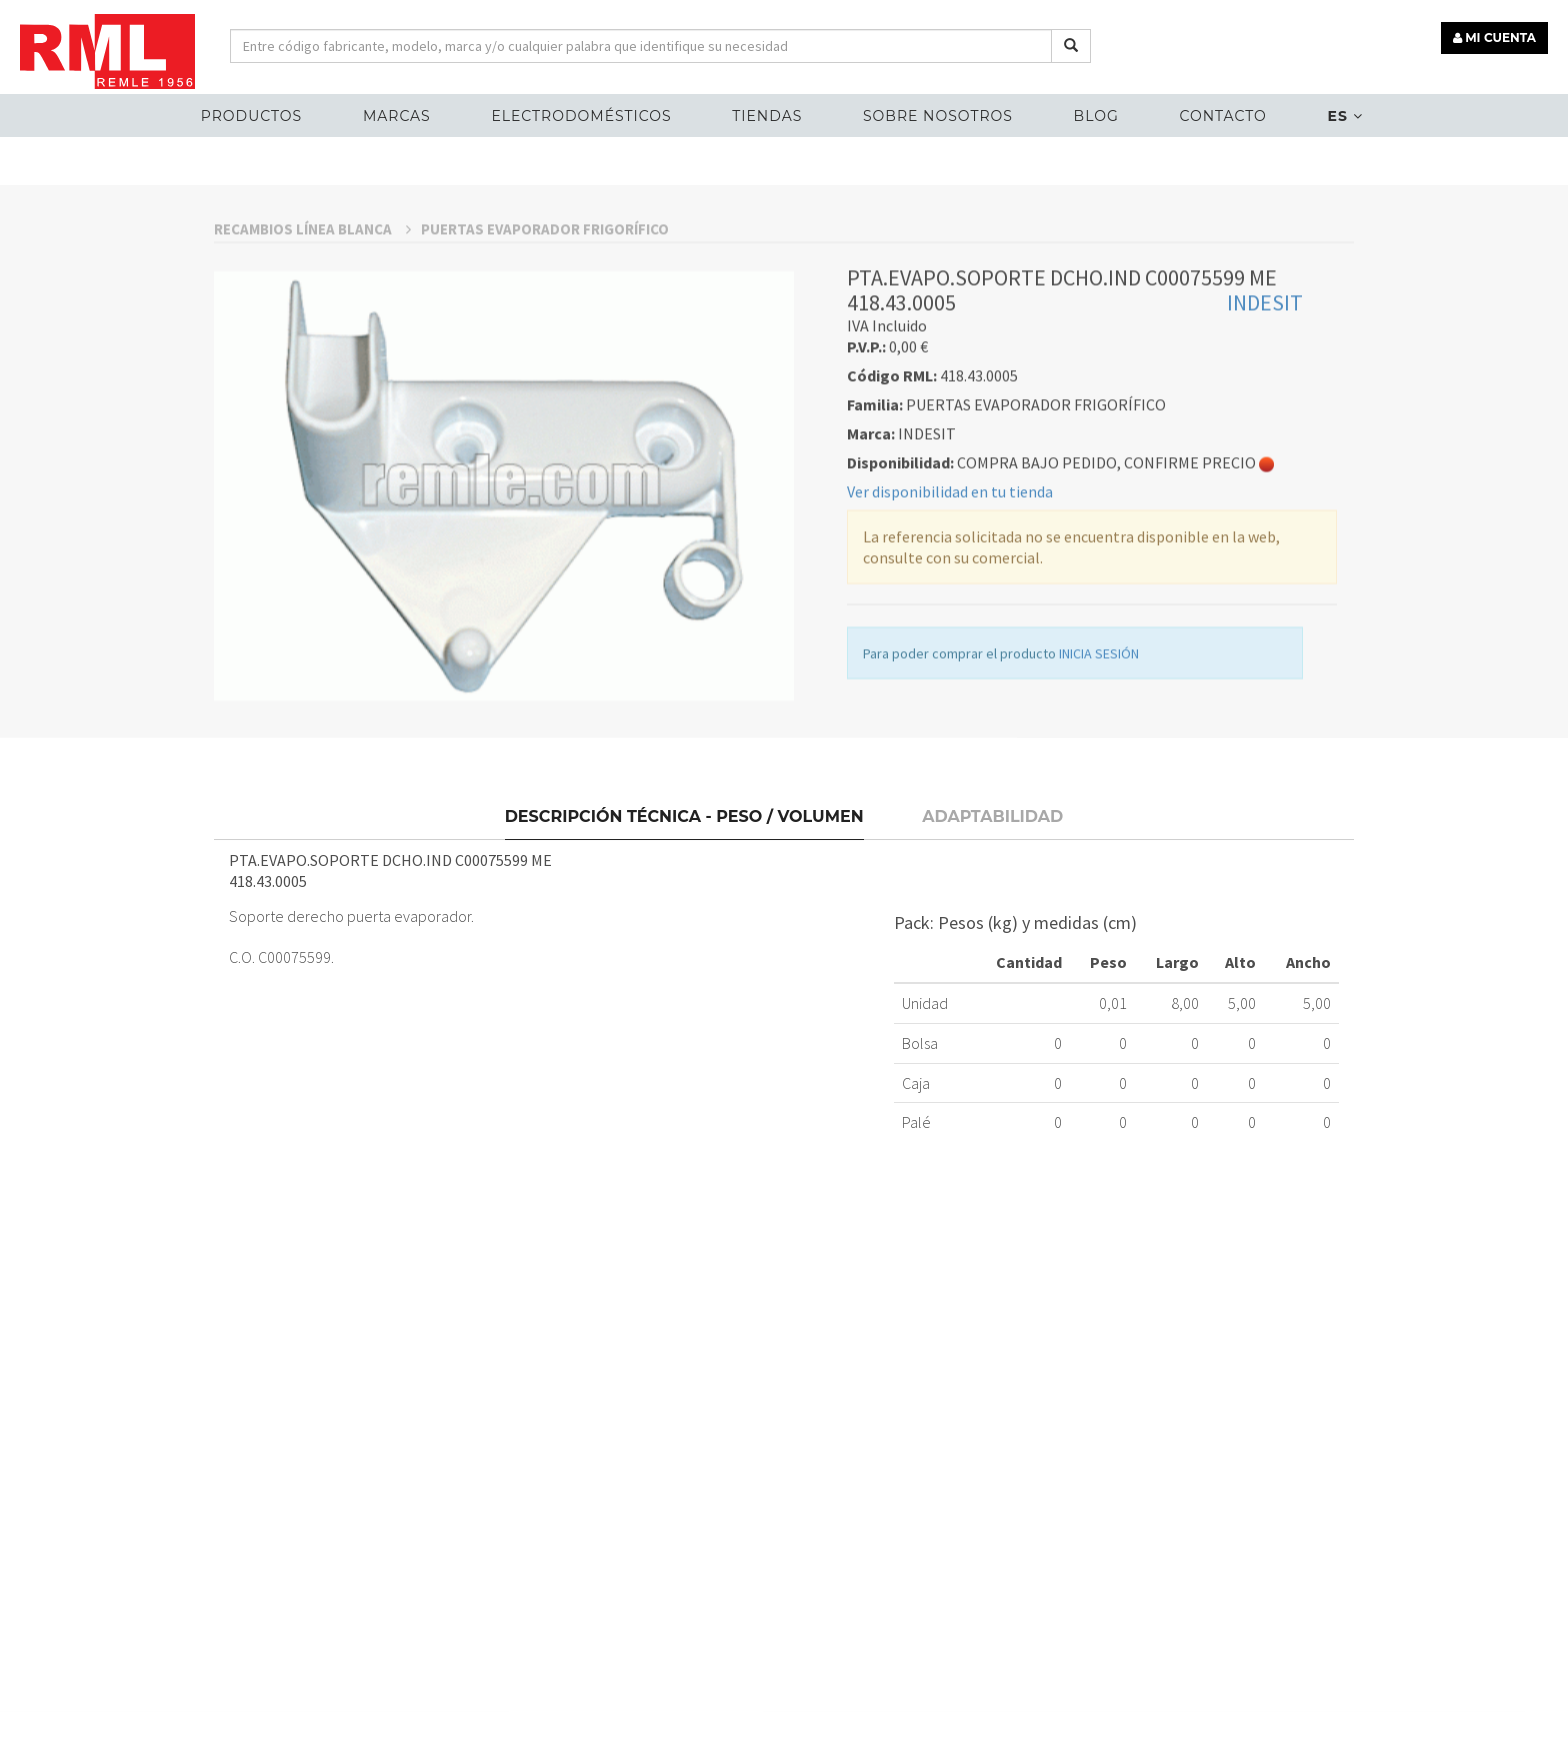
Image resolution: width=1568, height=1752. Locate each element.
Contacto (1222, 116)
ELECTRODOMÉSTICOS (581, 116)
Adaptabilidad (992, 927)
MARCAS (397, 116)
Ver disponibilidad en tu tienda (950, 610)
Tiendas (767, 116)
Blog (1096, 116)
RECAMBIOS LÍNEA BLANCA (312, 347)
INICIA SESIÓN (1099, 772)
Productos (251, 116)
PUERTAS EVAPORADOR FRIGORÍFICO (545, 347)
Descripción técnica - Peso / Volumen (684, 927)
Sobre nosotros (938, 116)
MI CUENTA (1494, 37)
